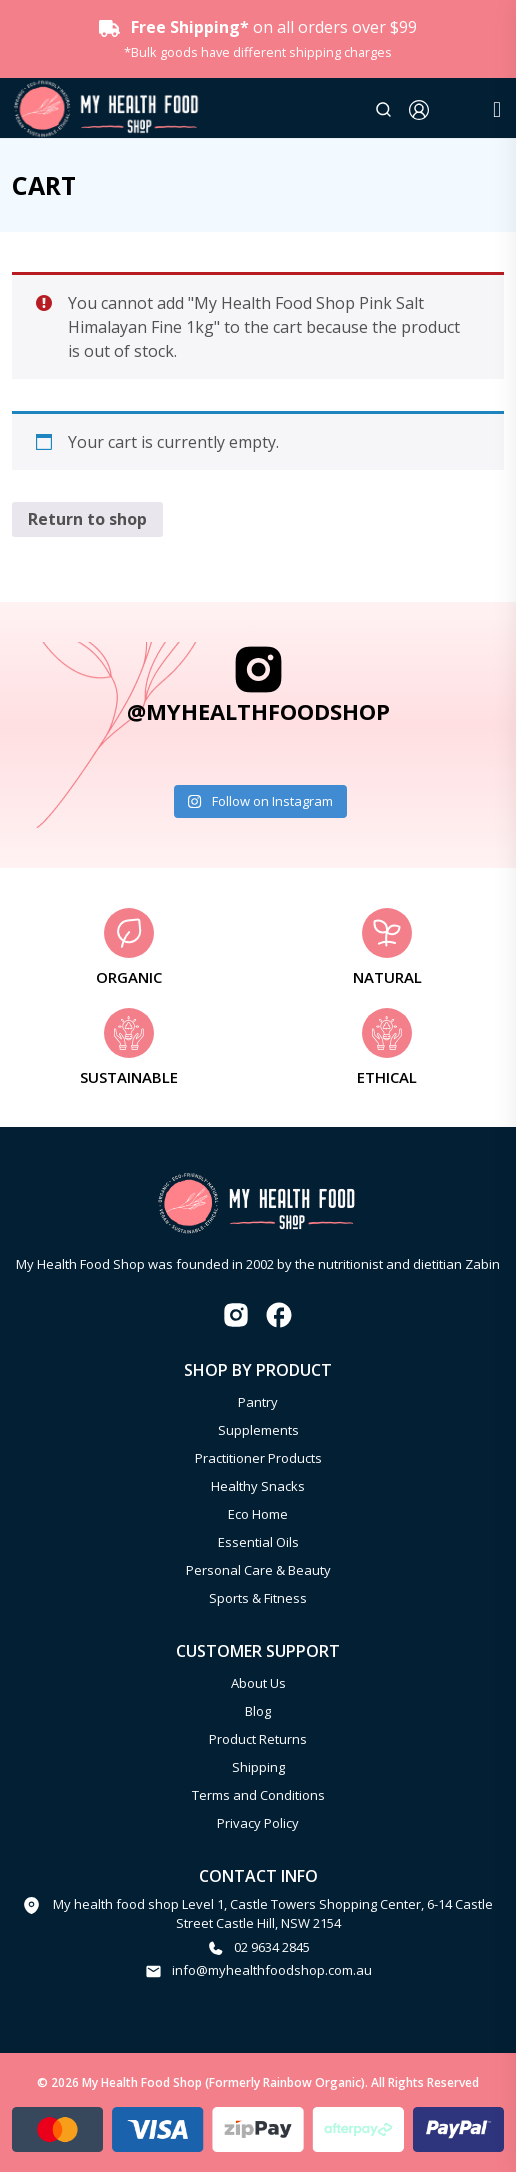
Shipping (258, 1767)
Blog (258, 1711)
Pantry (258, 1402)
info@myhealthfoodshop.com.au (272, 1970)
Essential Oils (258, 1542)
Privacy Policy (258, 1823)
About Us (258, 1683)
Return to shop (87, 519)
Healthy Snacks (258, 1486)
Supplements (258, 1430)
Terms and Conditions (258, 1795)
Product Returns (258, 1739)
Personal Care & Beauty (258, 1570)
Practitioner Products (258, 1458)
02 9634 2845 (272, 1947)
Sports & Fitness (258, 1598)
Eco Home (258, 1514)
